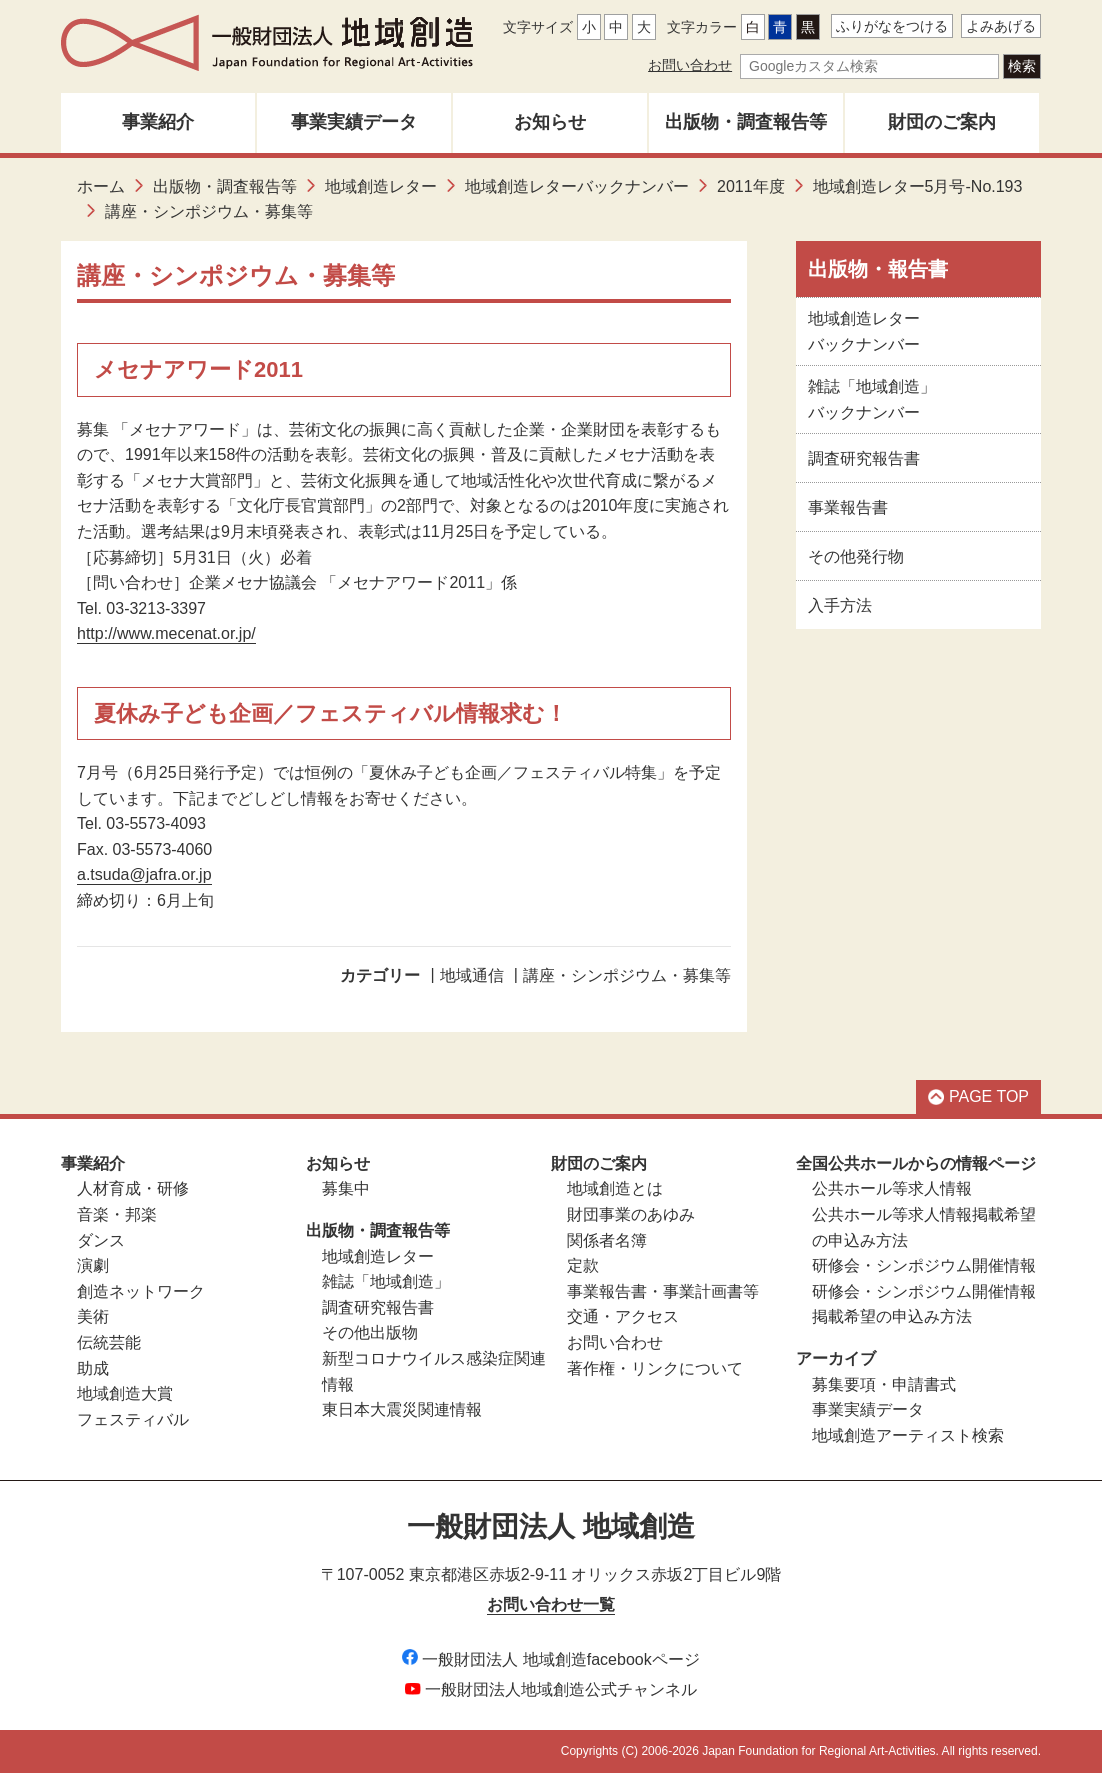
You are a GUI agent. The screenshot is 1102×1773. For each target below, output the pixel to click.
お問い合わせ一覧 (551, 1604)
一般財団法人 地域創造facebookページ (550, 1659)
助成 (93, 1368)
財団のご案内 (942, 122)
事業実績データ (354, 122)
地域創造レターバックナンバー (577, 186)
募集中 (346, 1188)
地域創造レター (381, 186)
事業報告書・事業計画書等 (663, 1291)
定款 (583, 1265)
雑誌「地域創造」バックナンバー (872, 399)
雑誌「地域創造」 (386, 1281)
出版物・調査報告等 (746, 122)
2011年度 (751, 186)
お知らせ (550, 122)
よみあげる (1001, 26)
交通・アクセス (623, 1316)
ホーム (101, 186)
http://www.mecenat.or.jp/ (166, 633)
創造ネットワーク (141, 1291)
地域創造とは (615, 1188)
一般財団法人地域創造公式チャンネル (551, 1689)
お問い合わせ (690, 65)
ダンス (101, 1240)
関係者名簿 (607, 1240)
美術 (93, 1316)
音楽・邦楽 (117, 1214)
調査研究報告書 (864, 458)
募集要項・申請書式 (884, 1384)
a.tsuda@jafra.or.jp (144, 874)
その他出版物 (370, 1332)
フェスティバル (133, 1419)
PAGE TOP (978, 1096)
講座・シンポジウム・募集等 (627, 975)
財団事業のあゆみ (631, 1214)
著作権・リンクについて (655, 1368)
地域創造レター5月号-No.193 (918, 186)
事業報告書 (848, 507)
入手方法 (840, 605)
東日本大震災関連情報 (402, 1409)
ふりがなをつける (892, 26)
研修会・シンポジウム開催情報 (924, 1265)
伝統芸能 (109, 1342)
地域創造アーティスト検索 (908, 1435)
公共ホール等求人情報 (892, 1188)
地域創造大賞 (125, 1393)
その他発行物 (856, 556)
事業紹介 (158, 122)
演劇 (93, 1265)
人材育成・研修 (133, 1188)
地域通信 (472, 975)
